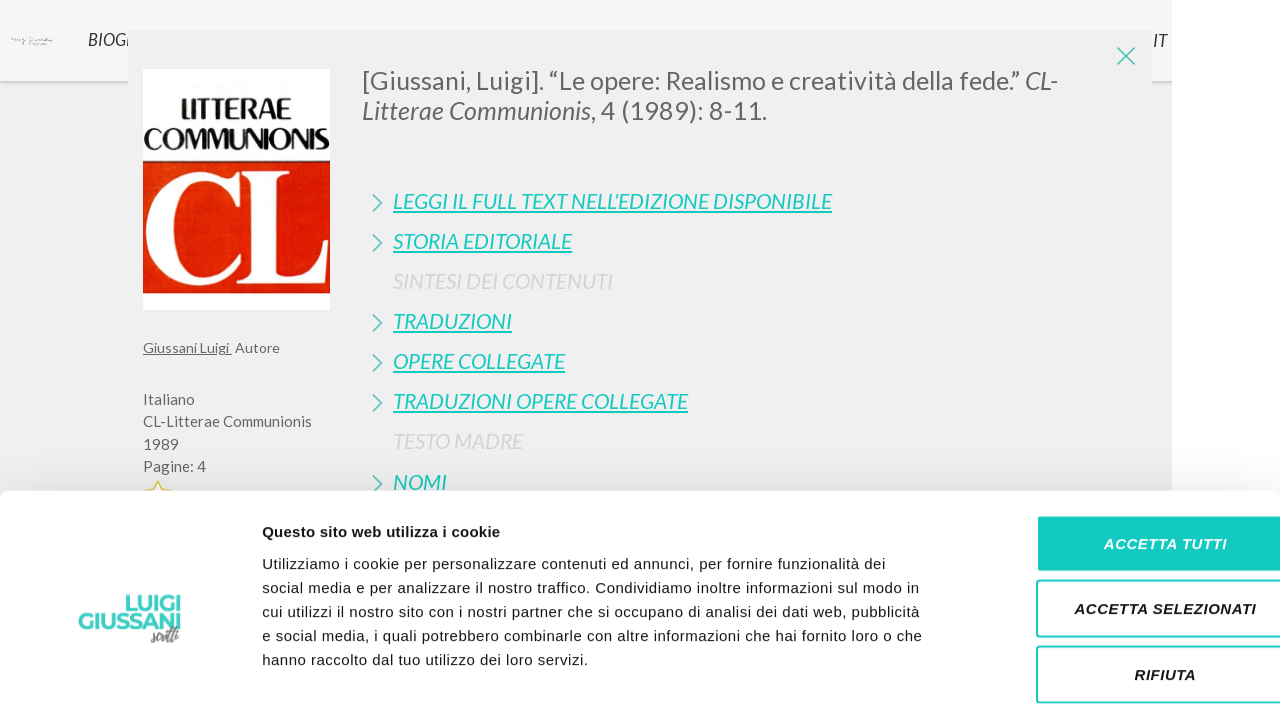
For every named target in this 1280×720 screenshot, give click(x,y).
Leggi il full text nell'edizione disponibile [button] (612, 200)
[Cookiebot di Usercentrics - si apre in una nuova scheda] (129, 681)
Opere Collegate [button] (479, 360)
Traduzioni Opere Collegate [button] (540, 400)
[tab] (749, 200)
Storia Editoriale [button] (482, 240)
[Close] (1122, 60)
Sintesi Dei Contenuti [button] (503, 280)
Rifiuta (1113, 588)
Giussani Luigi (187, 347)
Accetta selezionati (1113, 523)
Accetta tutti (1112, 457)
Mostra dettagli (1052, 680)
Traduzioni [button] (452, 320)
